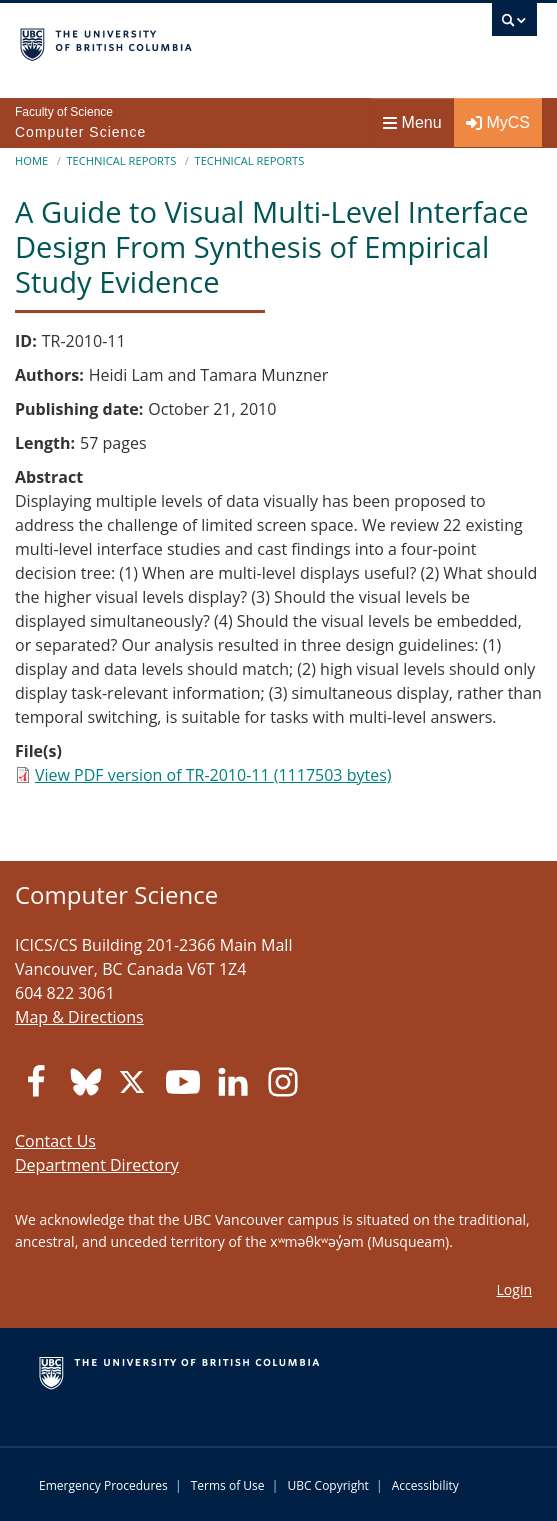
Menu (412, 122)
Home (31, 160)
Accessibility (425, 1485)
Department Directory (97, 1165)
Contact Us (55, 1141)
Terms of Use (228, 1485)
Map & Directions (79, 1017)
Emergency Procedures (103, 1485)
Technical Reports (121, 160)
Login (514, 1289)
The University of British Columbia (201, 41)
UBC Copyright (327, 1485)
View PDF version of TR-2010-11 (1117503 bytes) (213, 775)
